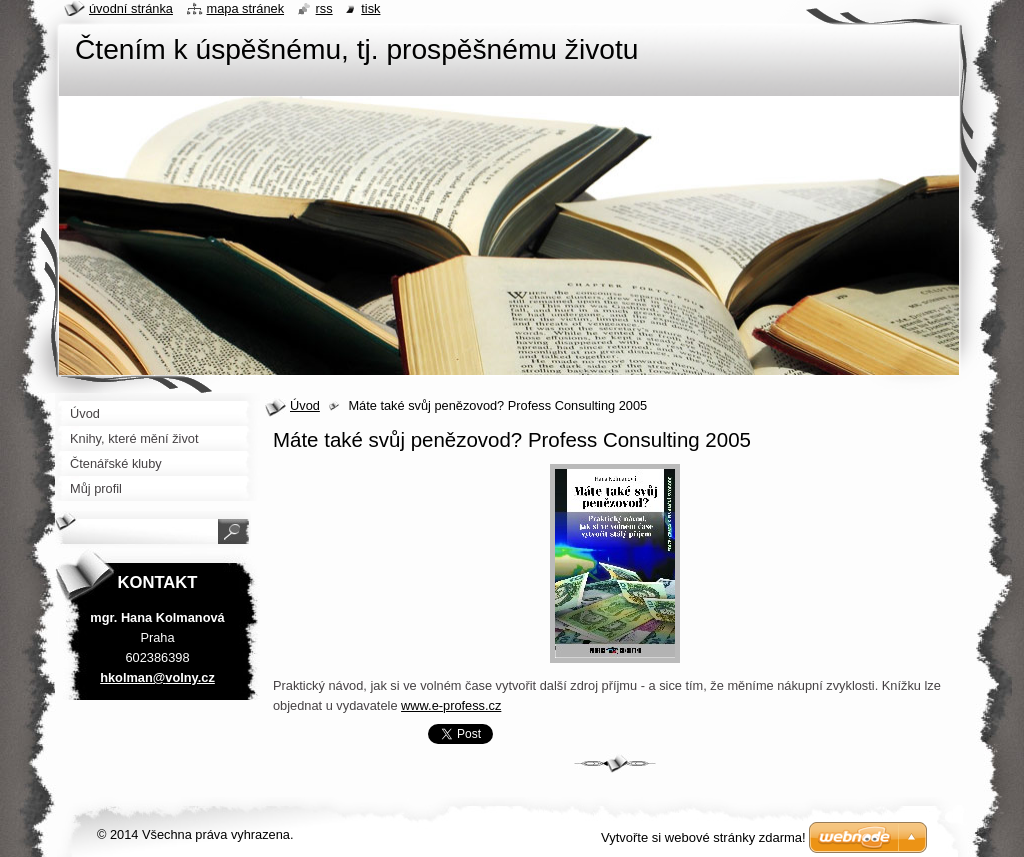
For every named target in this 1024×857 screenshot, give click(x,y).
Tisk (370, 8)
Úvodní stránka (131, 8)
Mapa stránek (246, 8)
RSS (324, 8)
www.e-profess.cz (451, 705)
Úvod (305, 405)
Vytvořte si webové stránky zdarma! (703, 837)
